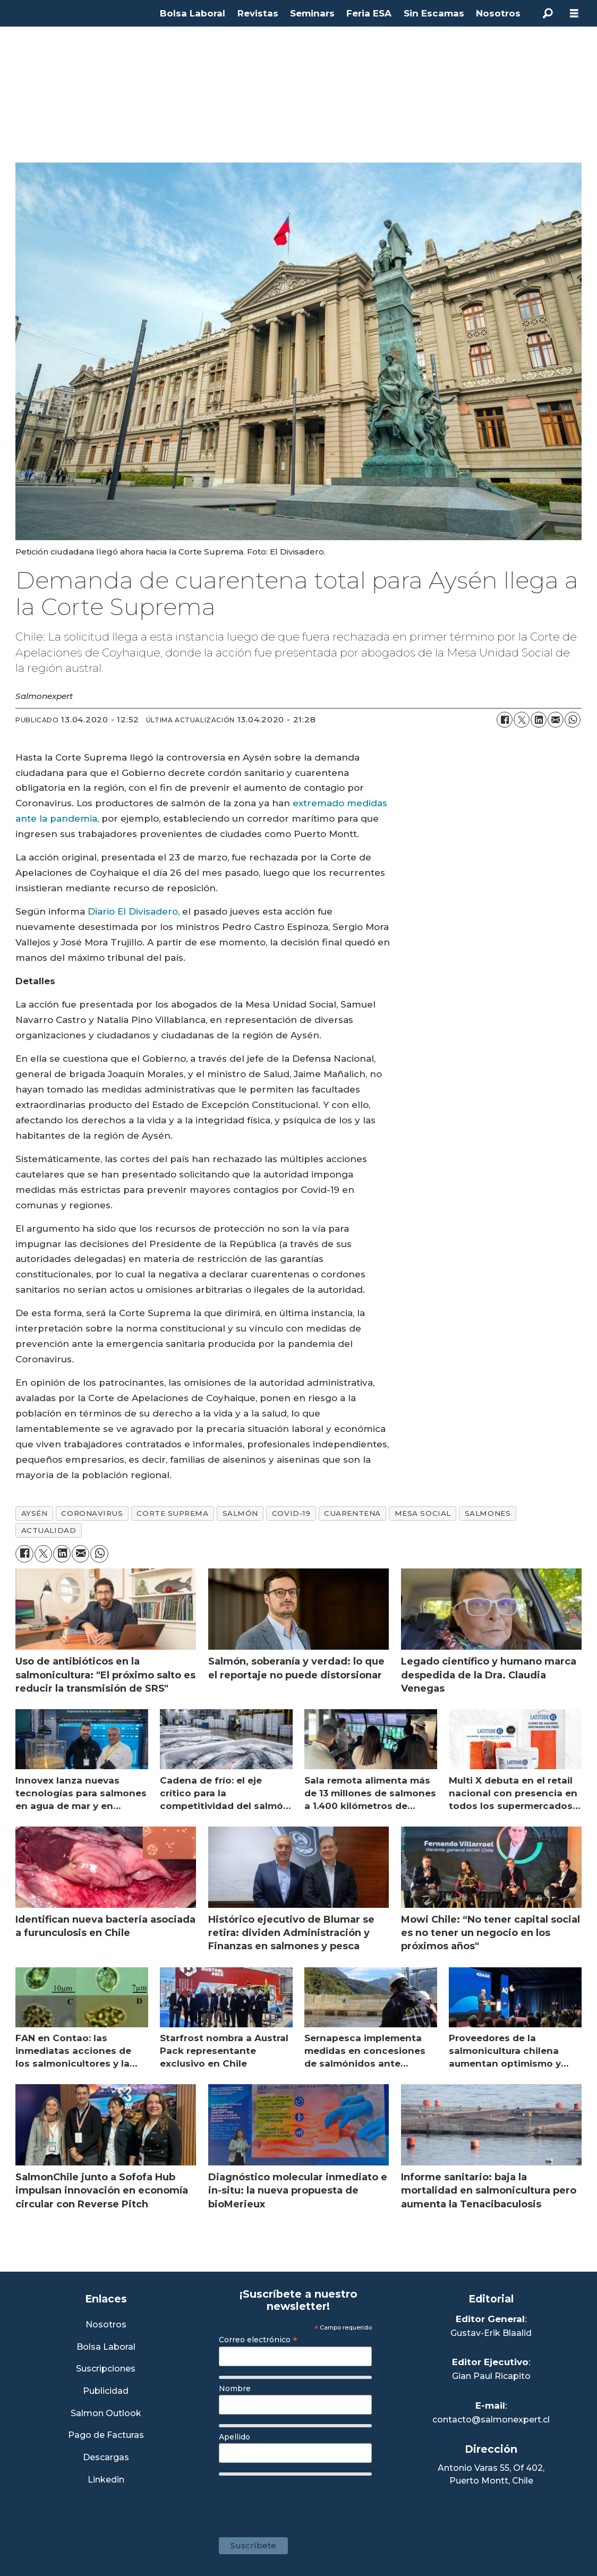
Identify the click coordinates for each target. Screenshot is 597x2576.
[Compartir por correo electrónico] (556, 720)
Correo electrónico (258, 2339)
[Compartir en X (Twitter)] (522, 720)
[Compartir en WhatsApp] (573, 720)
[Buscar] (547, 13)
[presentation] (299, 2501)
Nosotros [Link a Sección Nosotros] (106, 2325)
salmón (240, 1513)
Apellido (234, 2437)
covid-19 (291, 1513)
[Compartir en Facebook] (505, 720)
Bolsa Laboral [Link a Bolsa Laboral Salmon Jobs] (105, 2347)
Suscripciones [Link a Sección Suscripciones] (105, 2369)
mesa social (423, 1513)
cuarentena (352, 1513)
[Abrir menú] (574, 13)
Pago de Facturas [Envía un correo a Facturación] (106, 2435)
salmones (487, 1513)
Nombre (235, 2388)
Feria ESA (368, 13)
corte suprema (172, 1513)
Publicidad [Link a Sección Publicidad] (106, 2391)
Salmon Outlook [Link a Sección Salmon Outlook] (106, 2413)
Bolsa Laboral (192, 13)
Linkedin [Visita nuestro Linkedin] (106, 2480)
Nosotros (498, 13)
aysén (34, 1513)
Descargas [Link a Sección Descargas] (106, 2457)
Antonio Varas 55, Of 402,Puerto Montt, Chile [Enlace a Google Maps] (491, 2474)
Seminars (312, 13)
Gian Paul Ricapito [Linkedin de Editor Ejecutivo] (491, 2376)
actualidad (48, 1530)
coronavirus (92, 1513)
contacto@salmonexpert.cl (491, 2420)
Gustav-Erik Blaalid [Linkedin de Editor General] (491, 2333)
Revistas (257, 13)
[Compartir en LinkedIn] (539, 720)
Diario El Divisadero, (134, 911)
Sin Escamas (434, 13)
